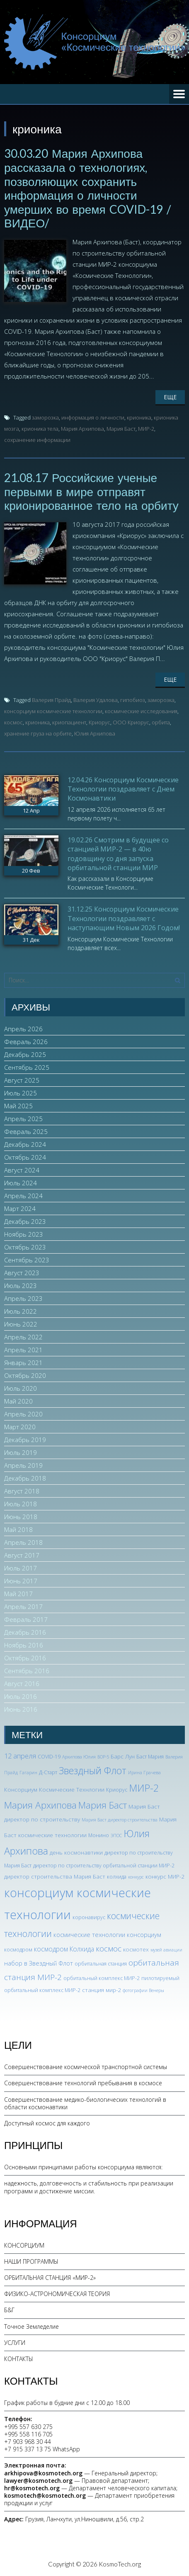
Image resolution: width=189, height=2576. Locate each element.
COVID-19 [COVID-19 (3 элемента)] (49, 1756)
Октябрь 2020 (25, 1375)
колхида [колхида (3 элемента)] (116, 1876)
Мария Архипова (82, 428)
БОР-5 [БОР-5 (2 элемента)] (103, 1757)
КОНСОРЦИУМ (24, 2245)
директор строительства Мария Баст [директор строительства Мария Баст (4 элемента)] (54, 1876)
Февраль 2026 (26, 1041)
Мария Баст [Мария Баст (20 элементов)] (102, 1805)
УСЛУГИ (14, 2343)
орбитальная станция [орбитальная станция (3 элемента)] (101, 1963)
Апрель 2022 (23, 1337)
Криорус (99, 722)
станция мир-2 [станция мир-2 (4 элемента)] (101, 1990)
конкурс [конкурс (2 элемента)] (136, 1877)
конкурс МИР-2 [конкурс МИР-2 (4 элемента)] (164, 1876)
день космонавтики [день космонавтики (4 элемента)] (76, 1852)
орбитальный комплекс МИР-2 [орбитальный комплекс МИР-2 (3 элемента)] (101, 1978)
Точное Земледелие (31, 2326)
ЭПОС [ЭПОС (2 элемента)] (116, 1835)
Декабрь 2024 (25, 1144)
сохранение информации (37, 440)
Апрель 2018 (23, 1542)
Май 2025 (18, 1106)
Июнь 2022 (20, 1324)
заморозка (45, 417)
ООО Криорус (131, 722)
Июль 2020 (20, 1388)
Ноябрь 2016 (23, 1645)
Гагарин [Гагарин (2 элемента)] (28, 1772)
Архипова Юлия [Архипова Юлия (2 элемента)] (79, 1757)
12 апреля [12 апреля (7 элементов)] (20, 1756)
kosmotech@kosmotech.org (45, 2495)
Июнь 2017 (20, 1581)
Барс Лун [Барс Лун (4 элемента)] (123, 1756)
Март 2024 (20, 1208)
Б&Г (9, 2310)
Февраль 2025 (26, 1131)
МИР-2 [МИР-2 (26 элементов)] (144, 1788)
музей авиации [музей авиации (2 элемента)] (166, 1950)
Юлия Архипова (94, 733)
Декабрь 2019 (25, 1439)
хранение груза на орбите (38, 733)
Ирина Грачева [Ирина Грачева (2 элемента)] (144, 1772)
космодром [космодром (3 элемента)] (18, 1949)
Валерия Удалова (95, 700)
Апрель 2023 (23, 1298)
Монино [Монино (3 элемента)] (98, 1835)
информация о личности (92, 417)
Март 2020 (20, 1427)
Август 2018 (21, 1491)
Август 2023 (21, 1273)
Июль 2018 (20, 1504)
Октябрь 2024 (25, 1157)
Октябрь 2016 (25, 1658)
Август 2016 (21, 1683)
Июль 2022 (20, 1311)
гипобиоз (132, 700)
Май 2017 (18, 1593)
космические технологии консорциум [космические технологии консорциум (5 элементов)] (107, 1934)
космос (13, 722)
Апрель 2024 (23, 1196)
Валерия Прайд (51, 700)
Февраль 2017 (26, 1619)
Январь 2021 (23, 1362)
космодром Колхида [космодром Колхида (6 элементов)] (64, 1949)
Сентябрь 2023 (26, 1260)
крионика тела (40, 428)
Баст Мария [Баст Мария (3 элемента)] (150, 1756)
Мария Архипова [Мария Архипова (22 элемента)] (40, 1805)
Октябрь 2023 (25, 1247)
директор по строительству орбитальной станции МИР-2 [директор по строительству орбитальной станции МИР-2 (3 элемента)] (103, 1865)
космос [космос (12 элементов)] (108, 1948)
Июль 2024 (20, 1183)
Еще (170, 397)
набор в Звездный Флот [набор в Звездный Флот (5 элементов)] (38, 1963)
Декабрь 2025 (25, 1054)
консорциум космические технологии (53, 711)
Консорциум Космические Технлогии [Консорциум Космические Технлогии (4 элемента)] (54, 1789)
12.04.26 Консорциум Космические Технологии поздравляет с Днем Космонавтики (123, 789)
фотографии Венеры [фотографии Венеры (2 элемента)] (143, 1990)
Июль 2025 (20, 1093)
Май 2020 (18, 1401)
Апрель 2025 (23, 1118)
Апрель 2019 (23, 1465)
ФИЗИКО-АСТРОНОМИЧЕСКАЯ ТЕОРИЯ (57, 2294)
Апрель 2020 (23, 1414)
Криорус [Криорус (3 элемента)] (116, 1789)
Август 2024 (21, 1170)
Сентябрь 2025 (26, 1067)
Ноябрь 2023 (23, 1234)
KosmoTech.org (120, 2564)
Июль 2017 (20, 1568)
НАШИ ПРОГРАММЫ (31, 2261)
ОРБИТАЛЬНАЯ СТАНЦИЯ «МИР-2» (50, 2278)
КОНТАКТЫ (18, 2359)
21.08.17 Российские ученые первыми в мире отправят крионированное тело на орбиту (91, 491)
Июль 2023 (20, 1285)
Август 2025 (21, 1080)
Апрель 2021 (23, 1350)
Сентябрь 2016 (26, 1671)
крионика (139, 417)
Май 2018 (18, 1529)
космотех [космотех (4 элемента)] (136, 1949)
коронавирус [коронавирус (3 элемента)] (89, 1917)
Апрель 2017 (23, 1606)
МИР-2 (146, 428)
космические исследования (141, 711)
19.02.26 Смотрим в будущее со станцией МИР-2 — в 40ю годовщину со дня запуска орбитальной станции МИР (118, 853)
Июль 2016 (20, 1696)
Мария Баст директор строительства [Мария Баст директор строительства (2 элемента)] (120, 1820)
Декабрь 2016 (25, 1632)
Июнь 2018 (20, 1516)
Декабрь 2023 (25, 1221)
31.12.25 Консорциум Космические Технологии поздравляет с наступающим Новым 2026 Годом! (124, 918)
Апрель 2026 (23, 1029)
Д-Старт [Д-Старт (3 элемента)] (48, 1772)
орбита (161, 722)
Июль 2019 (20, 1452)
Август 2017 (21, 1555)
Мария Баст (121, 428)
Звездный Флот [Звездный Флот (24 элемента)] (92, 1770)
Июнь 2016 (20, 1709)
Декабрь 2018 (25, 1478)
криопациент (69, 722)
